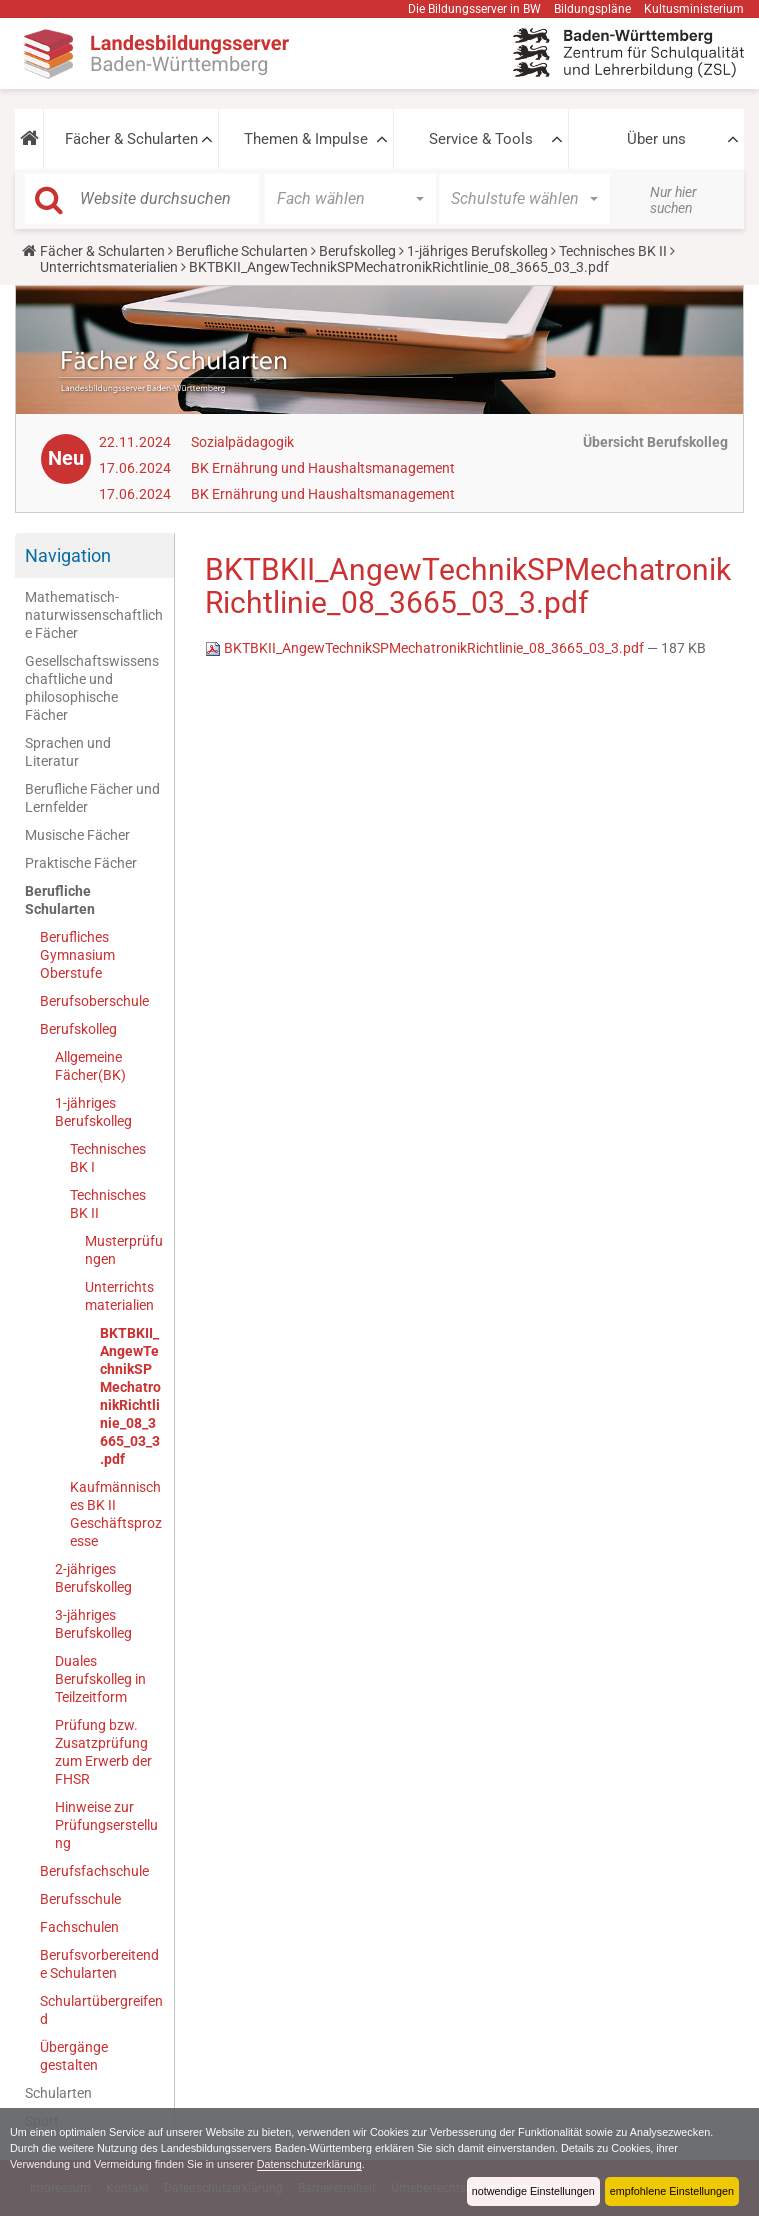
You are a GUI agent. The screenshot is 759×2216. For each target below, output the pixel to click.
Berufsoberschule (94, 1001)
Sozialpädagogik (242, 442)
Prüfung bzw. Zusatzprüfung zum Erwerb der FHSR (103, 1752)
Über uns (656, 139)
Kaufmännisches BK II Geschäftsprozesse (116, 1514)
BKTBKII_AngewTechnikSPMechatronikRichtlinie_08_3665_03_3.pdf (130, 1396)
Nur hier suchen (673, 200)
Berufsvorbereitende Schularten (99, 1964)
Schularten (58, 2093)
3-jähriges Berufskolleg (93, 1624)
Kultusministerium (694, 9)
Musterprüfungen (124, 1250)
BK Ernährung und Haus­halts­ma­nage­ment (323, 468)
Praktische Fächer (81, 863)
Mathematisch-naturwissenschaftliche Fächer (94, 615)
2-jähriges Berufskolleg (93, 1578)
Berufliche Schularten (242, 251)
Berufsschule (80, 1899)
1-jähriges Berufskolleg (477, 251)
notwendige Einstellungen (533, 2191)
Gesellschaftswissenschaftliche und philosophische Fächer (92, 688)
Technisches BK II (613, 251)
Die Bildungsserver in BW (474, 9)
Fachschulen (79, 1927)
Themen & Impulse (306, 139)
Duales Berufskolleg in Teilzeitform (100, 1679)
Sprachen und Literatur (68, 752)
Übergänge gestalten (74, 2056)
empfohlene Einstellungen (672, 2191)
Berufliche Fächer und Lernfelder (92, 798)
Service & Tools (481, 139)
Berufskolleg (357, 251)
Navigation (68, 555)
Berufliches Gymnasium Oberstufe (77, 955)
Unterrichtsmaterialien (109, 267)
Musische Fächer (77, 835)
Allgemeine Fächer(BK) (90, 1066)
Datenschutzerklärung (309, 2164)
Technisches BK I (108, 1158)
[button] (29, 139)
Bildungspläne (592, 9)
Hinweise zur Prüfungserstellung (106, 1825)
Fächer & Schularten (131, 139)
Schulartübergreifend (101, 2010)
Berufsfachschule (94, 1871)
